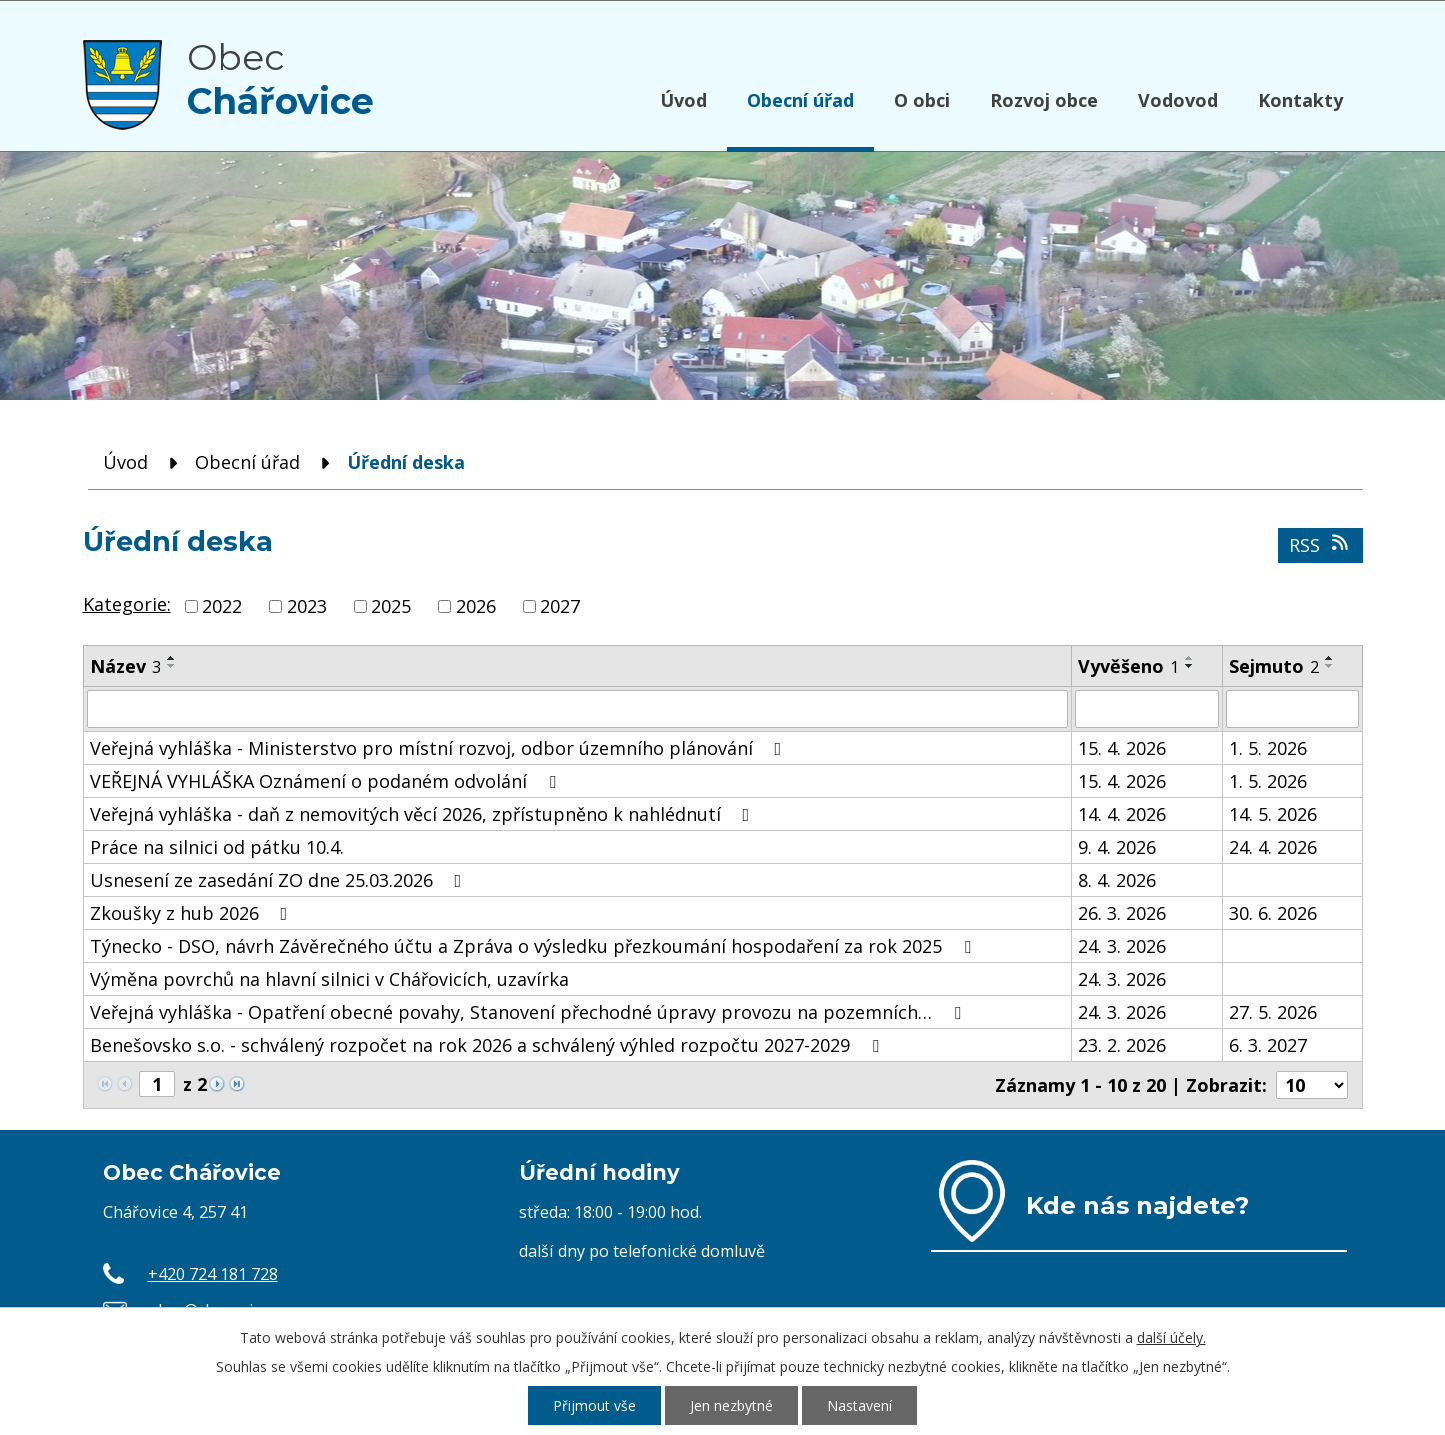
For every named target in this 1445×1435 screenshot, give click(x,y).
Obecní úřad (800, 100)
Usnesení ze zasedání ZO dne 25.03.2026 (280, 880)
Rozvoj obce (1044, 100)
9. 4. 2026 (1117, 847)
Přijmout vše (594, 1405)
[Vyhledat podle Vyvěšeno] (1147, 709)
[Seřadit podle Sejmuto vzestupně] (1330, 658)
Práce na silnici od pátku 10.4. (217, 847)
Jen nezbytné (731, 1405)
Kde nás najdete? (1137, 1205)
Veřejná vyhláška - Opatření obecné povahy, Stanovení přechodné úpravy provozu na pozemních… (529, 1012)
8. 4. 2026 (1117, 880)
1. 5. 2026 (1268, 748)
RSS (1320, 545)
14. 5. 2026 (1273, 814)
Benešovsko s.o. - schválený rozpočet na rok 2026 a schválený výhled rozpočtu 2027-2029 (488, 1045)
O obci (922, 100)
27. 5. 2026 (1273, 1012)
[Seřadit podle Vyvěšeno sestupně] (1190, 666)
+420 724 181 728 (213, 1274)
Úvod (683, 100)
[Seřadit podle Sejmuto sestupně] (1330, 666)
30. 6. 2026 (1273, 913)
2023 (307, 606)
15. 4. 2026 (1122, 748)
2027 (560, 606)
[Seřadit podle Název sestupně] (172, 666)
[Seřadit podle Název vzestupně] (172, 658)
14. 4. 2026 (1122, 814)
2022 (222, 606)
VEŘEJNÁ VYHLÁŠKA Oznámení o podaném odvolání (327, 781)
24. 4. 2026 (1273, 847)
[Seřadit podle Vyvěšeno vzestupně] (1190, 658)
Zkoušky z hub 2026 (193, 913)
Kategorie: (127, 604)
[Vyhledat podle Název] (577, 709)
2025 (391, 606)
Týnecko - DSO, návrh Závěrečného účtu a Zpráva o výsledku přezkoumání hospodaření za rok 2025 (534, 946)
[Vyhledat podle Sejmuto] (1292, 709)
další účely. (1171, 1337)
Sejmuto (1274, 666)
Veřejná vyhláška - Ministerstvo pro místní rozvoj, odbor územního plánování (440, 748)
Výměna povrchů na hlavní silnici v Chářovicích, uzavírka (329, 979)
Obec (280, 79)
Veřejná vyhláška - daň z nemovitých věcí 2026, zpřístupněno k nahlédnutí (424, 814)
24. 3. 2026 (1122, 946)
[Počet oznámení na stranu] (1312, 1085)
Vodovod (1178, 100)
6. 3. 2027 (1268, 1045)
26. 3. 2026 (1122, 913)
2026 (476, 606)
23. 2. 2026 (1122, 1045)
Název (125, 666)
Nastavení (859, 1405)
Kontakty (1300, 100)
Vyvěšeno (1128, 666)
